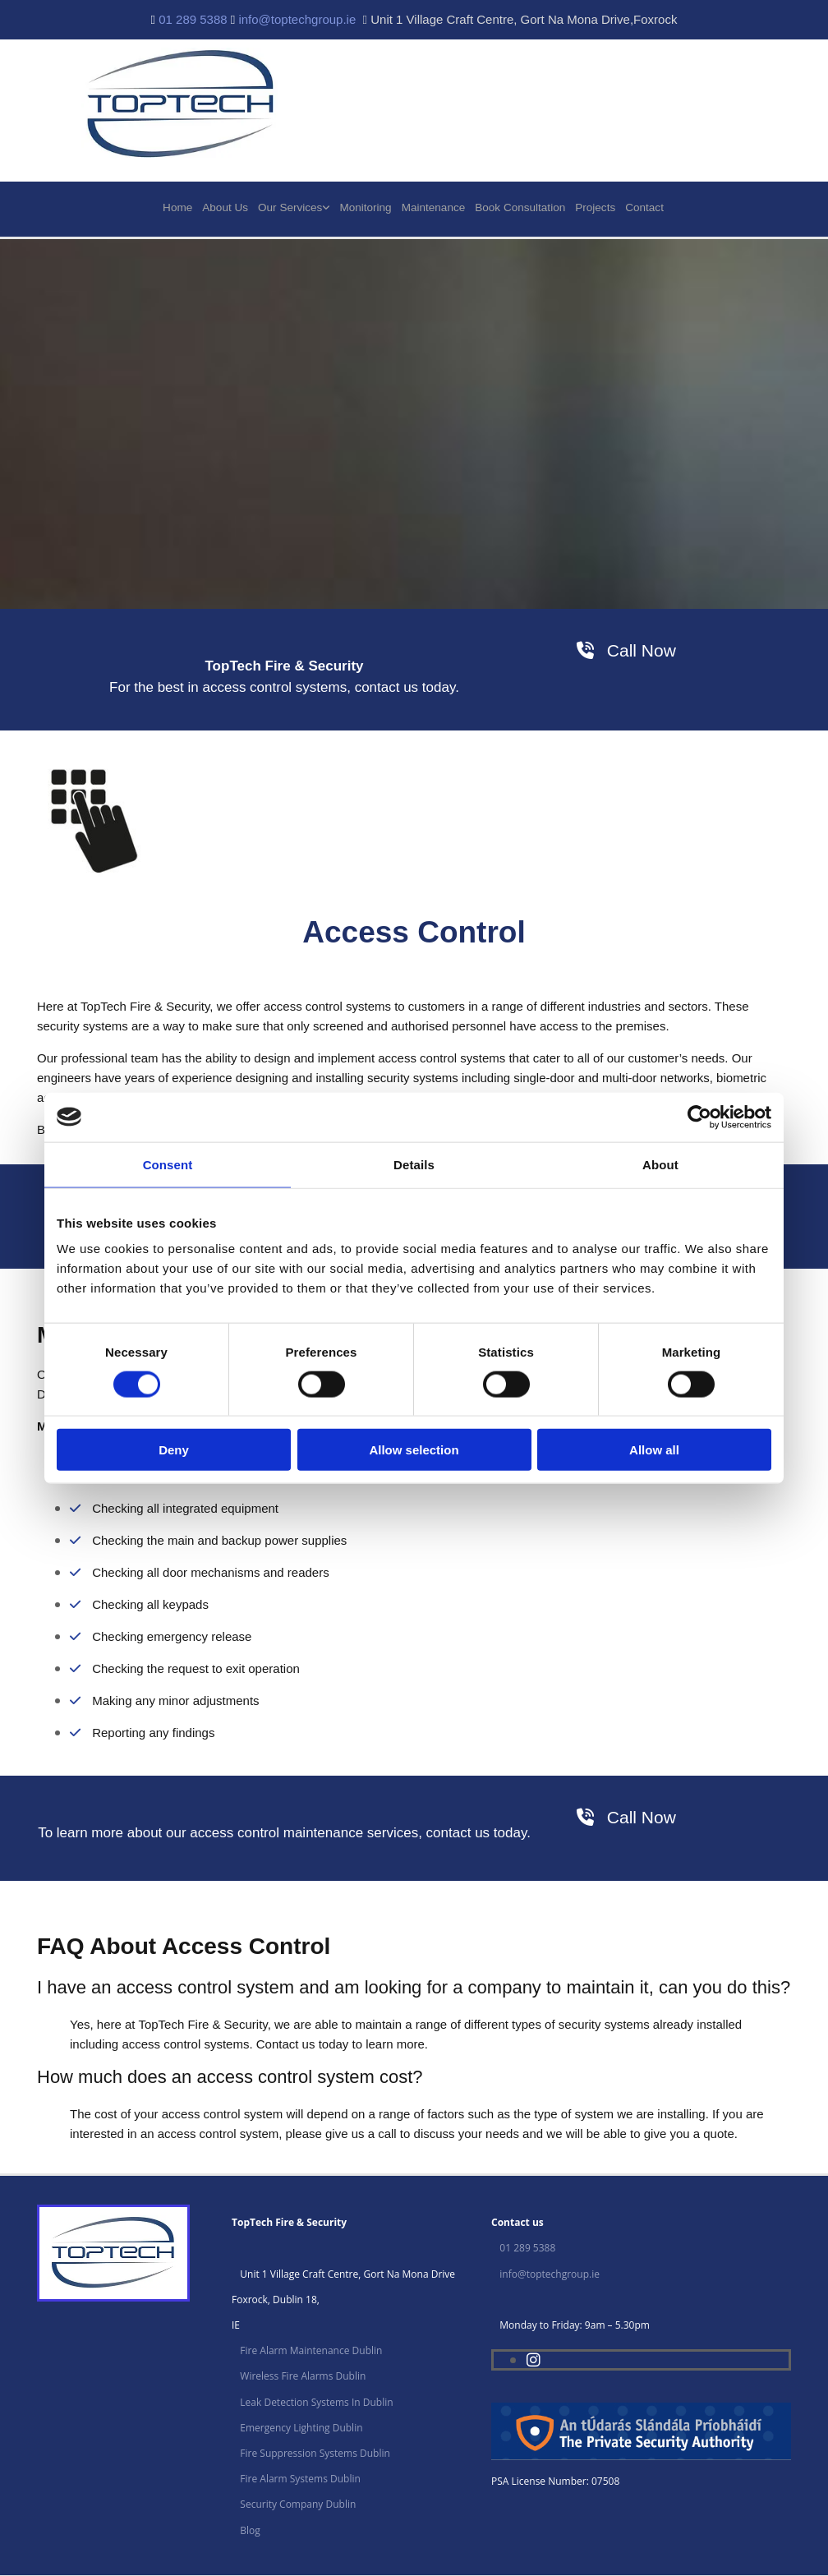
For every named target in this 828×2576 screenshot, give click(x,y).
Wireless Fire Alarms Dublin (303, 2378)
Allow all (654, 1450)
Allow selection (413, 1450)
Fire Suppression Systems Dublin (315, 2454)
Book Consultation (520, 207)
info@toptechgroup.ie (297, 19)
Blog (250, 2531)
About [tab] (660, 1164)
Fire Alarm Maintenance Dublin (311, 2351)
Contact (643, 207)
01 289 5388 (193, 19)
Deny (174, 1450)
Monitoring (368, 207)
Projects (594, 207)
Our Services (293, 207)
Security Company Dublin (298, 2505)
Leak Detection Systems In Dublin (316, 2403)
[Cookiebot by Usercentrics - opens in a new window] (699, 1116)
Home (181, 207)
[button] (626, 651)
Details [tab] (414, 1164)
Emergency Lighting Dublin (301, 2428)
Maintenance (434, 207)
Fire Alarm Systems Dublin (300, 2479)
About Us (228, 207)
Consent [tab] (168, 1164)
